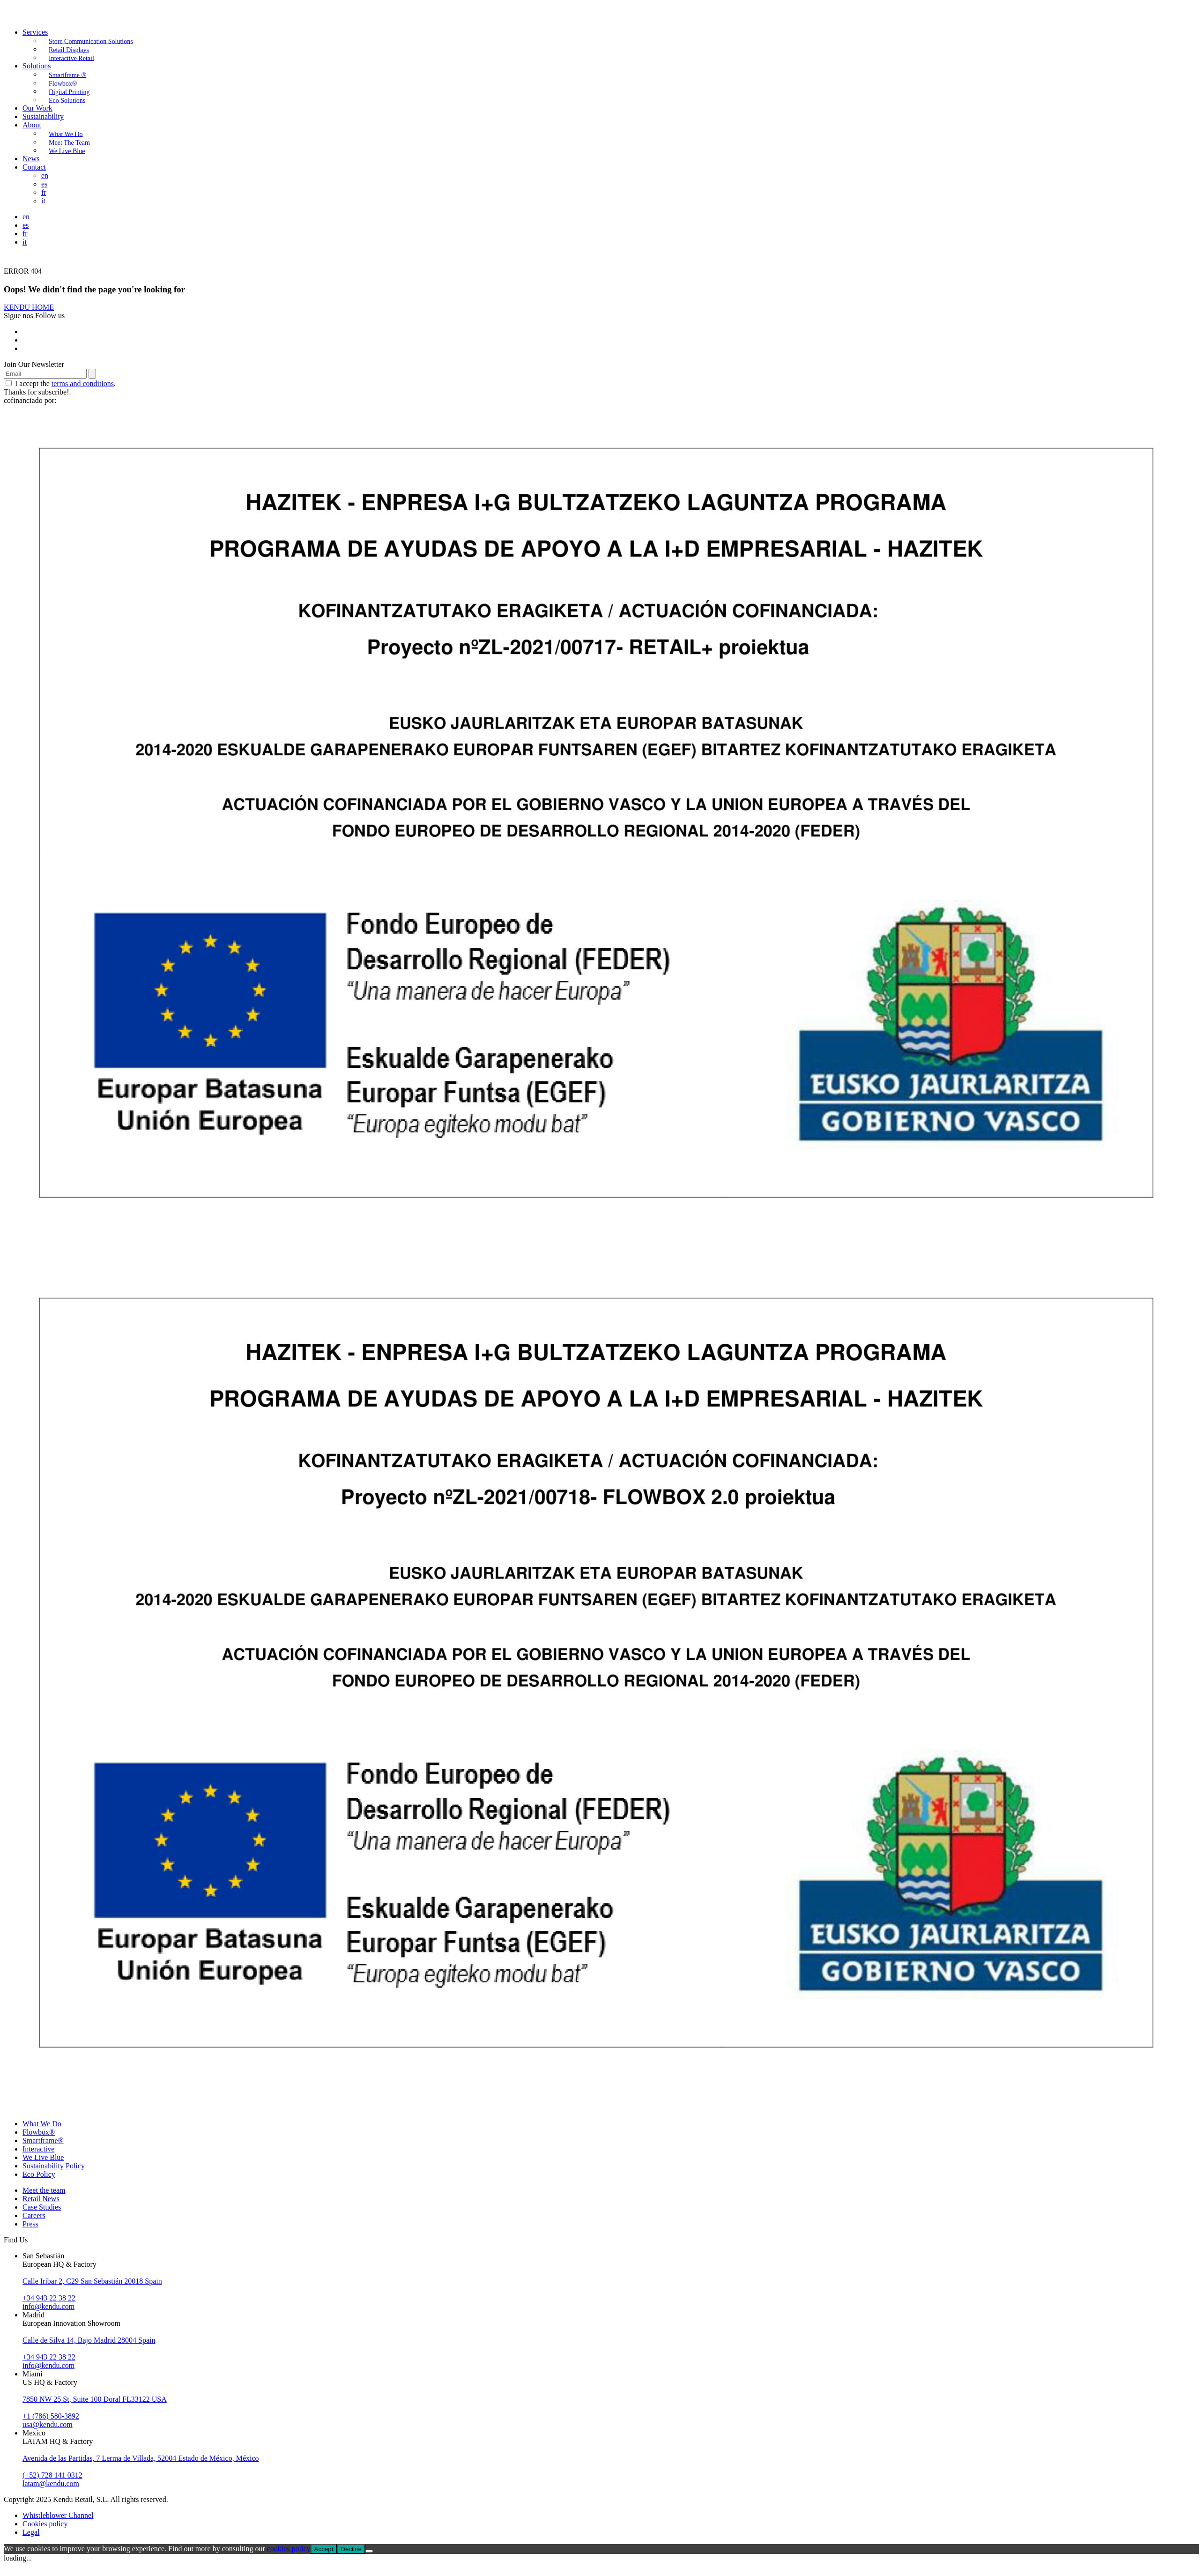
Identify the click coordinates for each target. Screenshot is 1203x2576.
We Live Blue (67, 150)
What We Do (65, 133)
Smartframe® (43, 2140)
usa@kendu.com (47, 2424)
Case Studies (41, 2207)
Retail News (40, 2199)
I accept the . (61, 383)
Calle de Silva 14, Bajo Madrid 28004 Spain (89, 2340)
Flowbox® (63, 83)
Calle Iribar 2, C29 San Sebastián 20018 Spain (92, 2281)
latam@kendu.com (50, 2483)
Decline (351, 2549)
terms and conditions (83, 383)
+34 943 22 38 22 (48, 2298)
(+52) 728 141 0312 (52, 2475)
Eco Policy (38, 2174)
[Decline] (369, 2551)
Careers (33, 2215)
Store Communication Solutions (91, 41)
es (44, 184)
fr (43, 192)
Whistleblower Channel (58, 2515)
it (43, 201)
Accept (324, 2549)
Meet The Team (69, 142)
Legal (30, 2532)
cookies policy (289, 2549)
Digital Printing (69, 91)
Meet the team (44, 2190)
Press (30, 2224)
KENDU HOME (29, 307)
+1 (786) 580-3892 (50, 2416)
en (44, 175)
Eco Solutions (67, 100)
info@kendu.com (48, 2306)
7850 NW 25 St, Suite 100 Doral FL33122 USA (94, 2399)
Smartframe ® (67, 74)
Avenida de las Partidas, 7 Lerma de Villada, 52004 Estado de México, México (140, 2458)
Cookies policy (44, 2524)
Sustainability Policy (53, 2166)
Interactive (38, 2149)
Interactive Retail (71, 57)
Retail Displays (69, 49)
